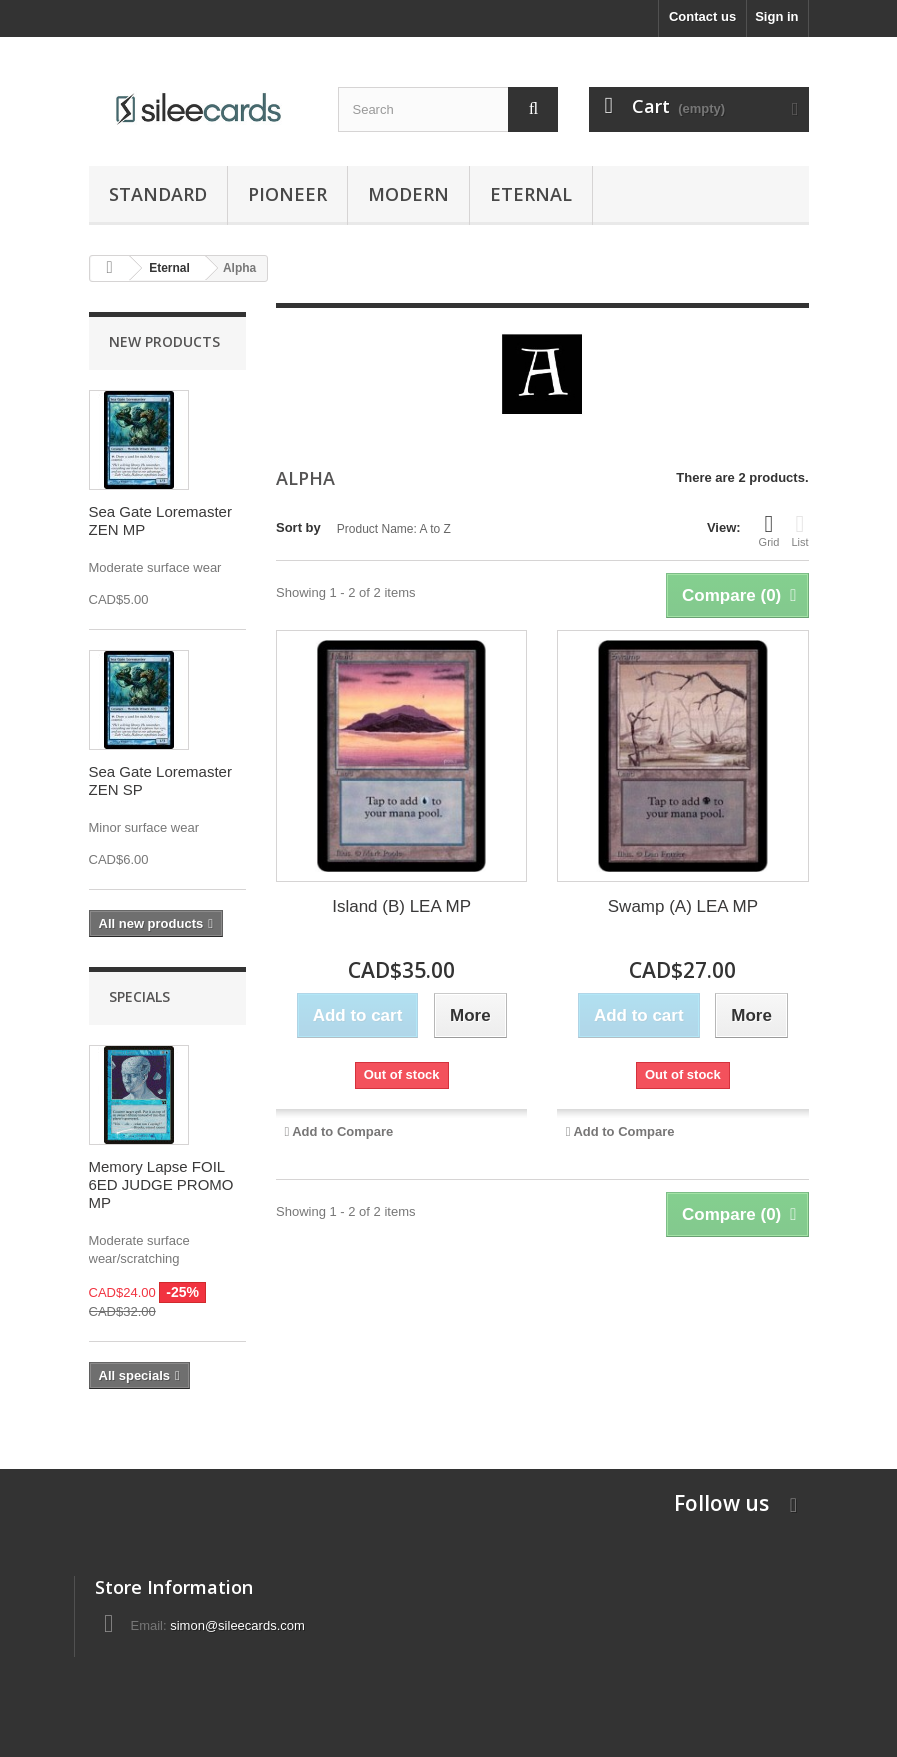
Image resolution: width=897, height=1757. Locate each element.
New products (164, 341)
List (799, 530)
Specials (139, 996)
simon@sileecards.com (237, 1625)
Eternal (531, 194)
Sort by (298, 527)
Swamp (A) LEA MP (683, 906)
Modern (408, 194)
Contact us (702, 16)
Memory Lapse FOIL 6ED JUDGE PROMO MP (161, 1184)
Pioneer (287, 194)
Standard (158, 194)
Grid (769, 530)
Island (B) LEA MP (401, 906)
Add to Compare (342, 1131)
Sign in (776, 16)
